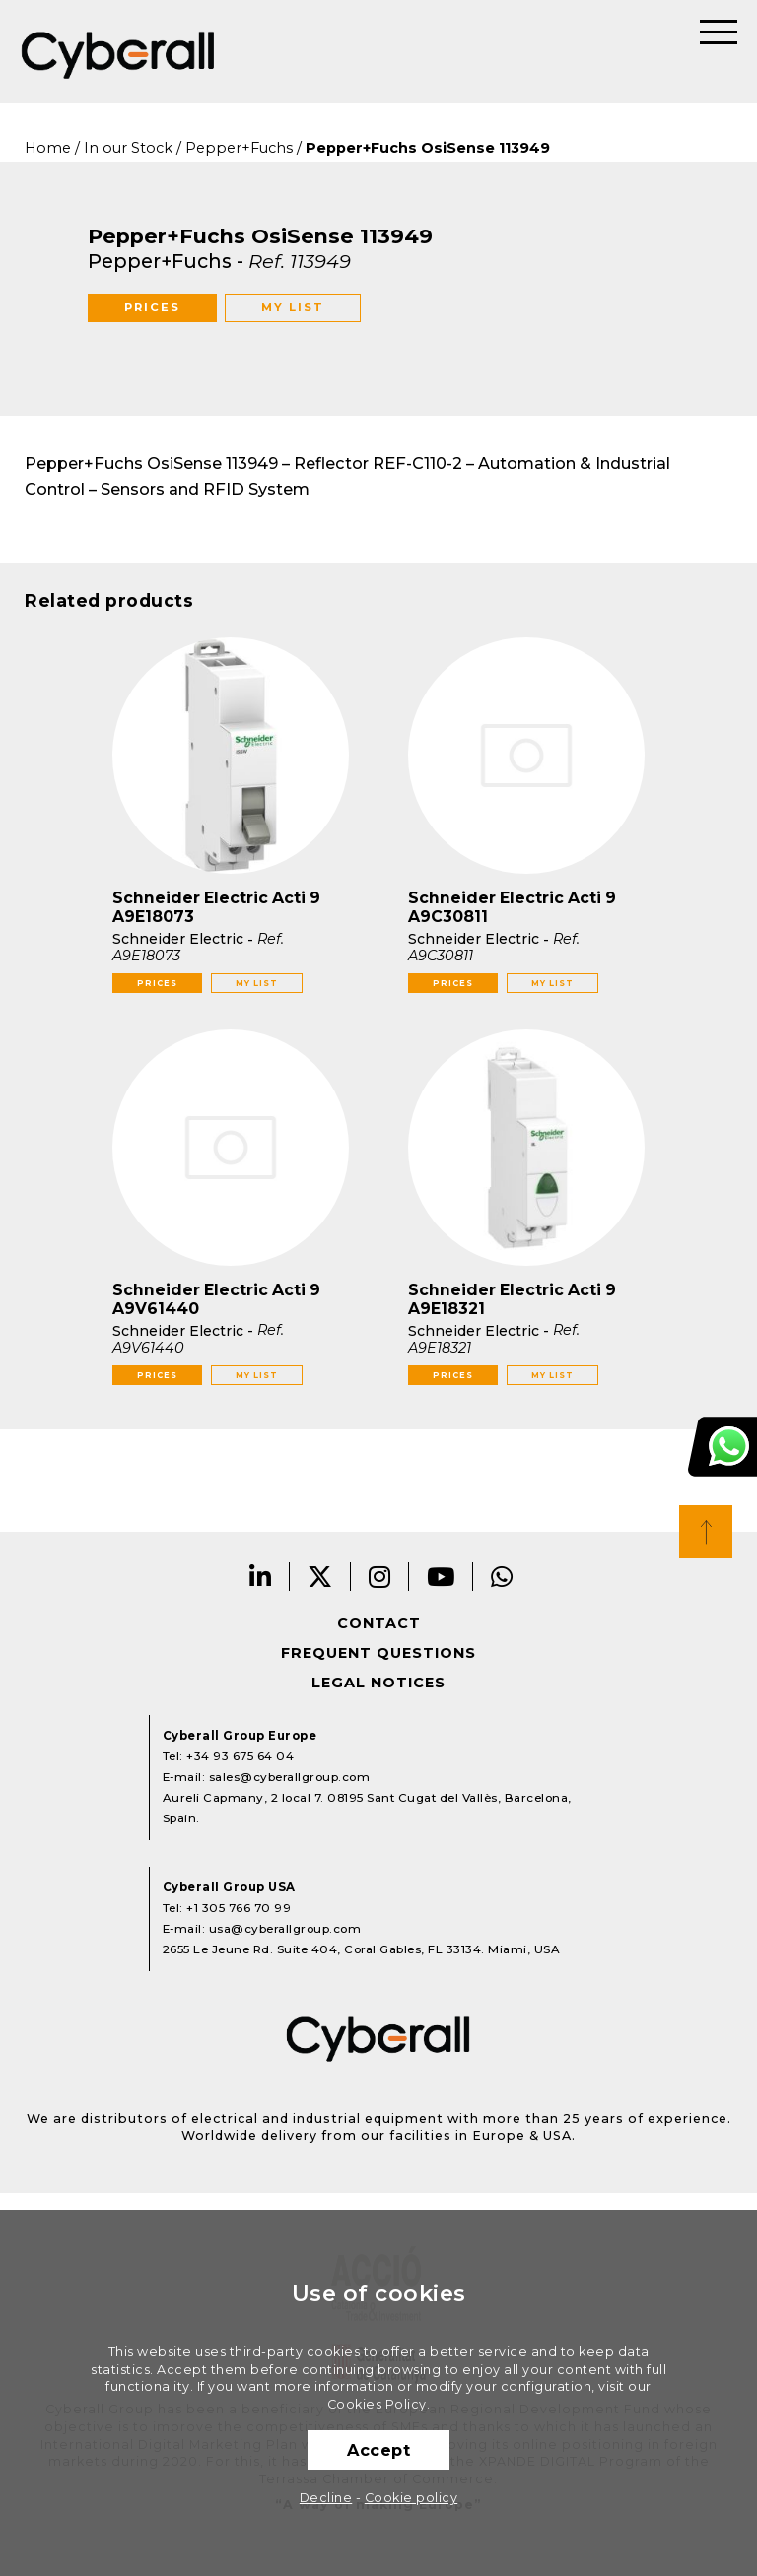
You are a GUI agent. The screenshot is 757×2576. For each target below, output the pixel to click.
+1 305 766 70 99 (238, 1908)
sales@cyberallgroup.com (290, 1777)
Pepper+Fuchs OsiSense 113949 (428, 148)
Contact (379, 1623)
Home (48, 148)
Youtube (441, 1576)
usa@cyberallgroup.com (285, 1929)
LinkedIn (260, 1576)
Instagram (380, 1576)
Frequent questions (378, 1653)
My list (292, 307)
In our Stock (128, 148)
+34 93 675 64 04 (240, 1756)
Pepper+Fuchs (239, 148)
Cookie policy (411, 2497)
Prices (152, 307)
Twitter (320, 1576)
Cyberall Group (118, 51)
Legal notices (378, 1682)
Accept (378, 2450)
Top (705, 1531)
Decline (326, 2497)
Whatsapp (502, 1576)
